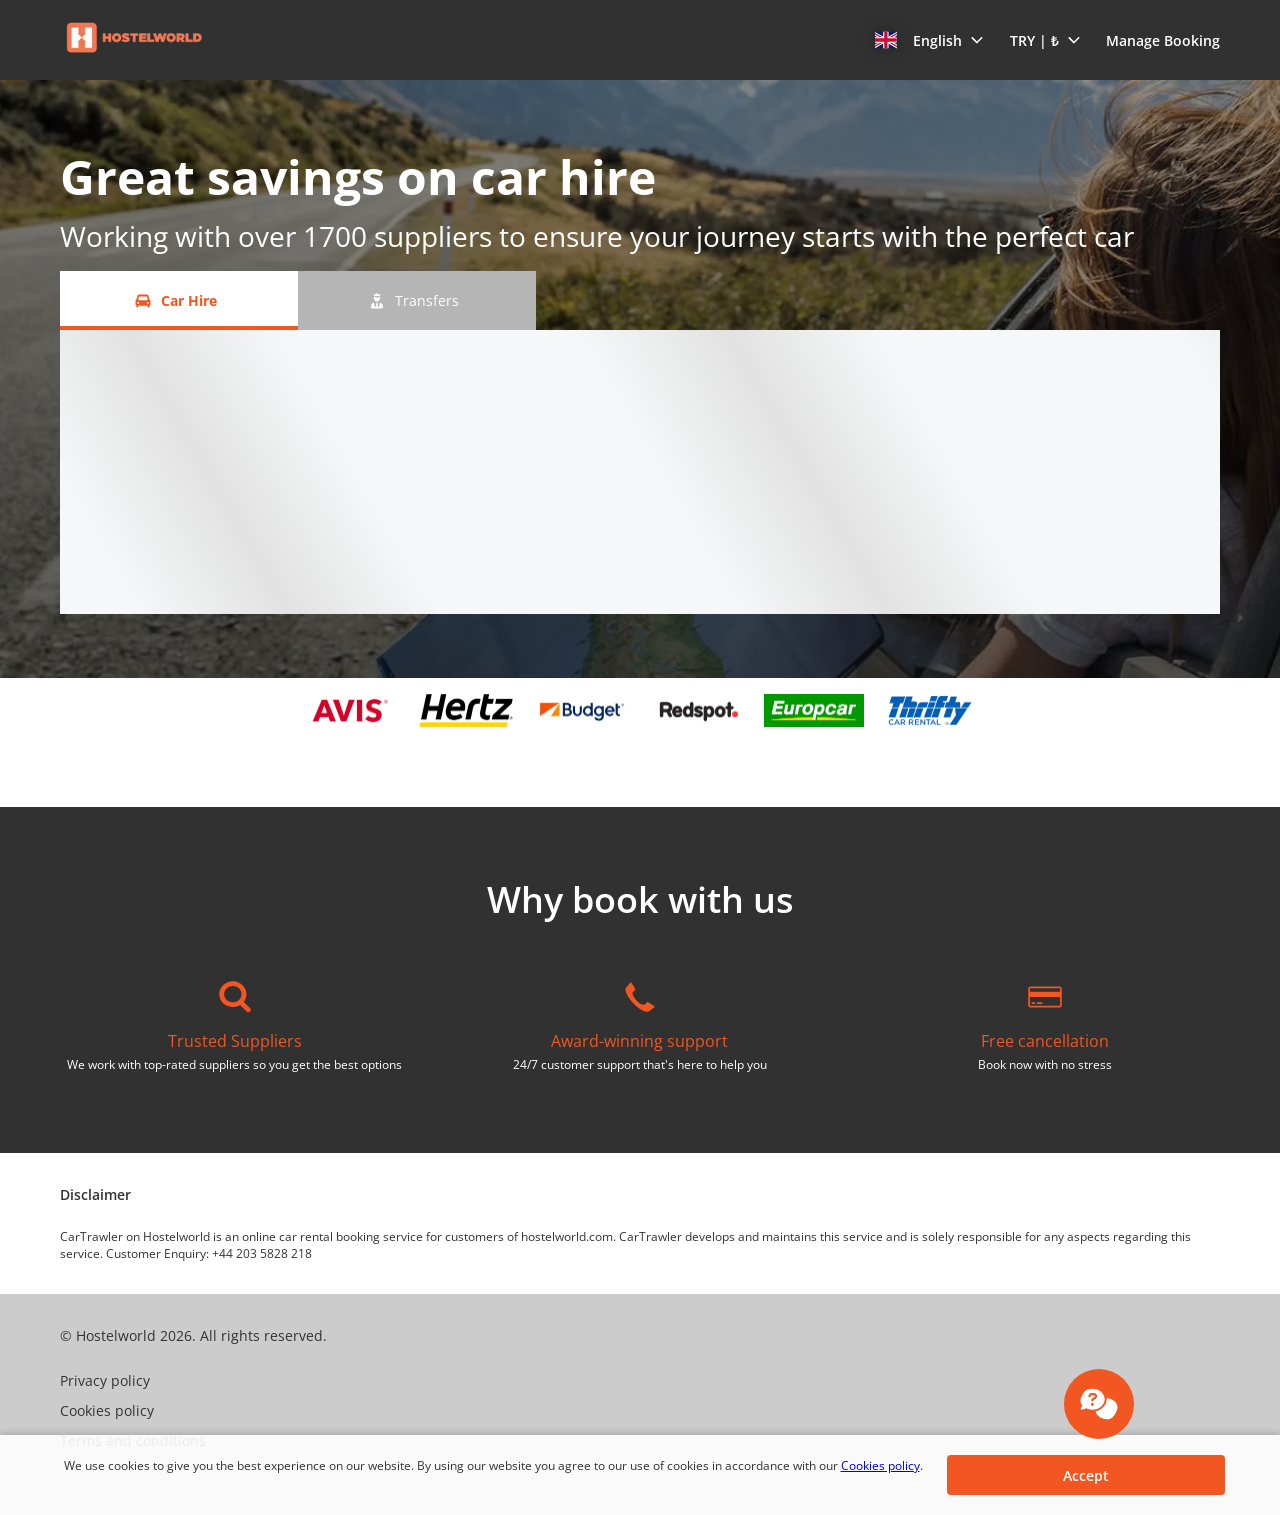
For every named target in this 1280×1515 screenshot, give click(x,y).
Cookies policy (880, 1465)
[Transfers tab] (417, 300)
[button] (929, 40)
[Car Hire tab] (179, 300)
